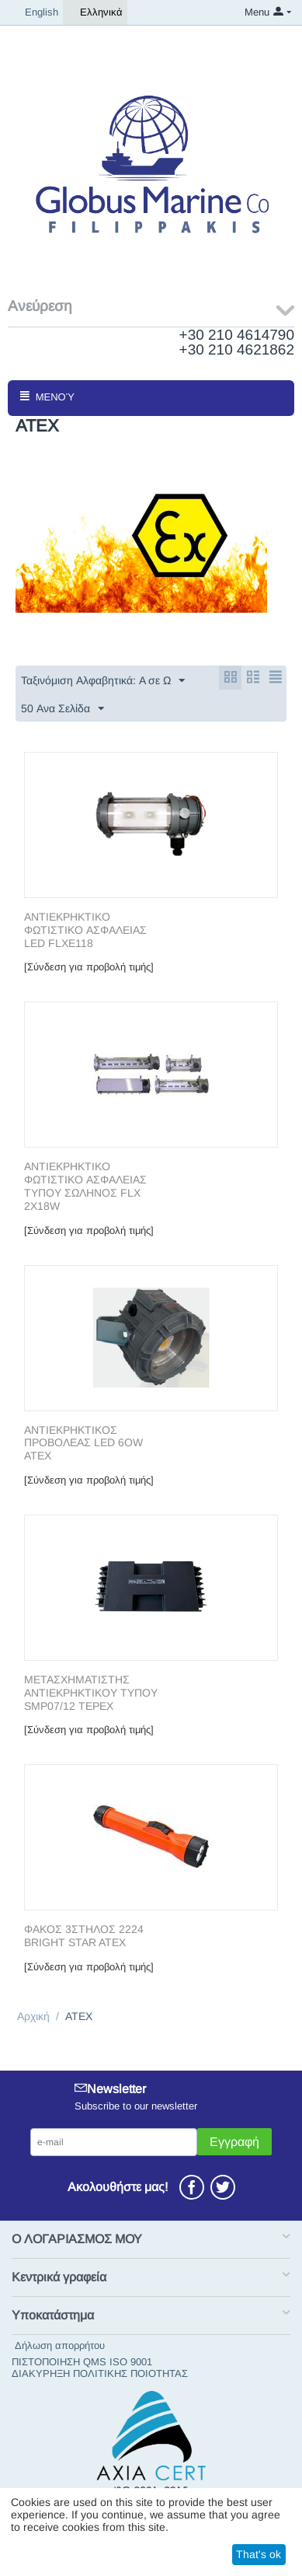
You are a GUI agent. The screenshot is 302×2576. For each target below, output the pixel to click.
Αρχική (33, 2016)
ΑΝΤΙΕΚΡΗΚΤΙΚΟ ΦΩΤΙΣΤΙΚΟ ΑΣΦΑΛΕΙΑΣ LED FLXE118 (85, 930)
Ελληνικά (95, 12)
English (35, 12)
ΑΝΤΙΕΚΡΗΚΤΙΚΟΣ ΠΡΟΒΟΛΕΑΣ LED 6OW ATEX (83, 1443)
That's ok (258, 2554)
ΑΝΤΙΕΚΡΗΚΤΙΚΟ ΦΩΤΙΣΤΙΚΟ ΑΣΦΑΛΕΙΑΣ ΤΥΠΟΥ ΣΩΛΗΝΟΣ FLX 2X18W (85, 1185)
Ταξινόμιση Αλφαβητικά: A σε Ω (103, 681)
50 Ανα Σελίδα (62, 709)
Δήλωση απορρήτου (60, 2345)
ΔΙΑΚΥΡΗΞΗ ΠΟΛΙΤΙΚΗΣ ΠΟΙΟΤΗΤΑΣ (100, 2373)
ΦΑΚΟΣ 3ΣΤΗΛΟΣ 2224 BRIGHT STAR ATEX (84, 1936)
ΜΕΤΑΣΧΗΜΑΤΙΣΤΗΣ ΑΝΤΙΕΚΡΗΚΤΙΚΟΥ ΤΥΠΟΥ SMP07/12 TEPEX (91, 1692)
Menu (257, 12)
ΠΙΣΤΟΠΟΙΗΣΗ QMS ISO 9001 (82, 2362)
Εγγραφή (234, 2141)
